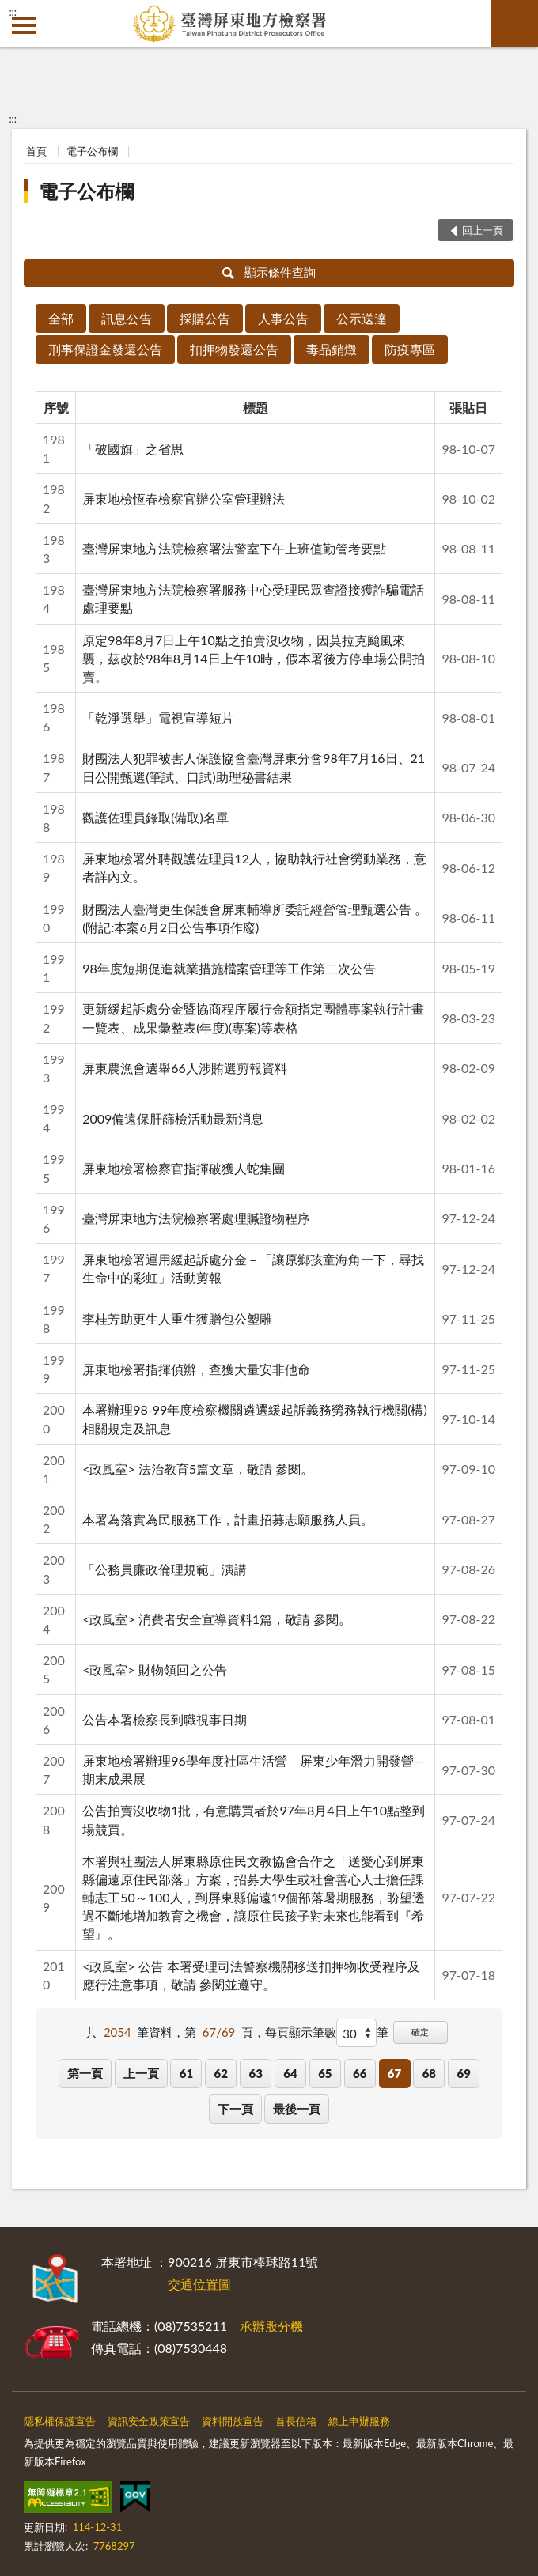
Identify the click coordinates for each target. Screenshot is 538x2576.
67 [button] (394, 2073)
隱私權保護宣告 (60, 2421)
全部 (61, 318)
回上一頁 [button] (482, 230)
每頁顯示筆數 (300, 2032)
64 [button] (290, 2073)
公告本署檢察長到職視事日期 (164, 1719)
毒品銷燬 (331, 349)
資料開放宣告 (232, 2421)
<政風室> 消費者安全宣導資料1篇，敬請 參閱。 (216, 1618)
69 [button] (464, 2073)
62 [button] (221, 2073)
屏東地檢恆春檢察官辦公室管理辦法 (183, 498)
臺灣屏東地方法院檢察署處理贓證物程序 (196, 1218)
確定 (420, 2031)
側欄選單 (24, 25)
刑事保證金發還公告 (105, 349)
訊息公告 (126, 318)
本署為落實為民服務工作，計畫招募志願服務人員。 (227, 1519)
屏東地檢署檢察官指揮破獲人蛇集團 (183, 1168)
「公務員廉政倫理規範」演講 (164, 1569)
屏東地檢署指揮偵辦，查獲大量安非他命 (196, 1369)
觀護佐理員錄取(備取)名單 (155, 817)
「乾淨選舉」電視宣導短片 (158, 717)
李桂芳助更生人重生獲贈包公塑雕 (177, 1318)
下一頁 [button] (235, 2109)
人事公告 (283, 318)
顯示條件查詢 (269, 272)
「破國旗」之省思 (133, 448)
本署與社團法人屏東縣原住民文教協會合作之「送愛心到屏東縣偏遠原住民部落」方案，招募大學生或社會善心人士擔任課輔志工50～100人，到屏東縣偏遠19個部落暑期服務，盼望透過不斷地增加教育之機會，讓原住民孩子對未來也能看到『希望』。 (253, 1897)
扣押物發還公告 (234, 349)
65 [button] (325, 2073)
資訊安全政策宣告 (149, 2421)
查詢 (514, 23)
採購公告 (205, 318)
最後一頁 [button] (296, 2109)
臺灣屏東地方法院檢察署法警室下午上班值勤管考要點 (234, 548)
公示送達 (361, 318)
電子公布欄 (92, 151)
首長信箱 (295, 2421)
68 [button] (429, 2073)
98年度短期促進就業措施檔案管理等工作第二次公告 (229, 968)
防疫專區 (410, 349)
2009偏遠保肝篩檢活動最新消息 (172, 1118)
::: (13, 12)
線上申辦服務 (359, 2421)
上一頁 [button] (141, 2073)
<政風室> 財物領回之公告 (154, 1669)
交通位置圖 (199, 2283)
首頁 (36, 151)
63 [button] (255, 2073)
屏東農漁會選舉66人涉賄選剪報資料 (184, 1067)
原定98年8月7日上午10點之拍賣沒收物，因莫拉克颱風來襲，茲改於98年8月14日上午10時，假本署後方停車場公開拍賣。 (253, 658)
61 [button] (186, 2073)
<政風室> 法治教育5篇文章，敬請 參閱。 (197, 1468)
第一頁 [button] (85, 2073)
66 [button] (359, 2073)
